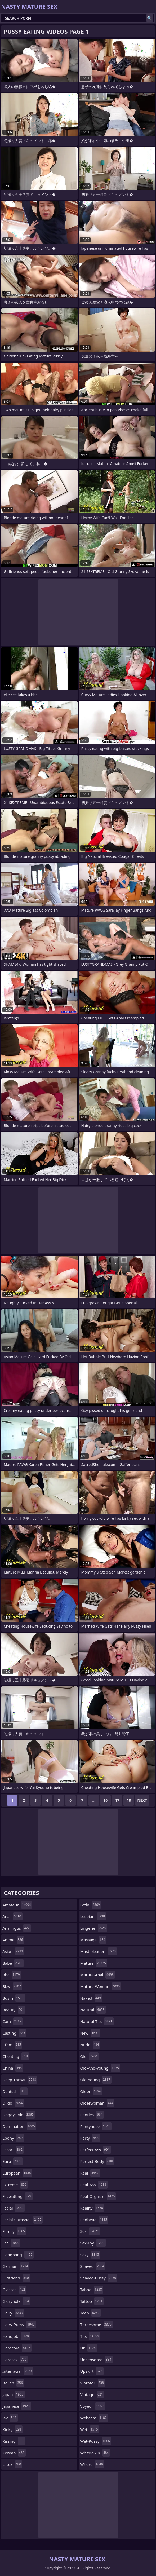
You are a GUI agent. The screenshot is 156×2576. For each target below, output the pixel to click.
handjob (16, 2336)
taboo (91, 2290)
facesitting (17, 2196)
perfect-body (97, 2161)
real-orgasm (98, 2196)
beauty (13, 2010)
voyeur (92, 2406)
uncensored (96, 2359)
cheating (15, 2056)
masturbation (98, 1951)
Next (142, 1800)
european (17, 2173)
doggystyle (18, 2115)
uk (88, 2348)
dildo (13, 2103)
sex (90, 2231)
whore (92, 2464)
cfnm (12, 2045)
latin (90, 1905)
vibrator (92, 2383)
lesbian (93, 1916)
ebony (13, 2138)
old (89, 2056)
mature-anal (97, 1975)
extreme (15, 2185)
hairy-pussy (19, 2324)
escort (13, 2150)
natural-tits (97, 2021)
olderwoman (97, 2103)
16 (105, 1800)
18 (129, 1800)
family (14, 2231)
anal (12, 1916)
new (90, 2033)
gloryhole (16, 2301)
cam (12, 2021)
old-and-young (100, 2068)
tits (90, 2336)
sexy (90, 2255)
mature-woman (100, 1986)
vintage (92, 2394)
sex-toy (93, 2243)
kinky (12, 2429)
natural (93, 2010)
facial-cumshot (22, 2220)
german (15, 2266)
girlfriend (16, 2278)
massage (93, 1940)
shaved (93, 2266)
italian (13, 2383)
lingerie (93, 1928)
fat (11, 2243)
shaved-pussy (99, 2278)
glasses (14, 2290)
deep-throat (19, 2080)
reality (92, 2208)
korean (14, 2453)
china (12, 2068)
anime (13, 1940)
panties (92, 2115)
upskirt (92, 2371)
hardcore (17, 2348)
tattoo (92, 2301)
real (90, 2173)
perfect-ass (95, 2150)
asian (13, 1951)
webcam (94, 2418)
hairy (13, 2313)
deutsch (15, 2091)
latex (12, 2464)
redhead (94, 2220)
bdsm (13, 1998)
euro (12, 2161)
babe (13, 1963)
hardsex (15, 2359)
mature (93, 1963)
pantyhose (96, 2126)
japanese (16, 2406)
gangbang (18, 2255)
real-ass (94, 2185)
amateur (17, 1905)
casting (14, 2033)
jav (10, 2418)
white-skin (95, 2453)
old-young (96, 2080)
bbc (11, 1975)
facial (13, 2208)
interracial (17, 2371)
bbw (12, 1986)
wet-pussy (95, 2441)
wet (89, 2429)
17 (117, 1800)
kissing (13, 2441)
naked (91, 1998)
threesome (96, 2324)
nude (90, 2045)
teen (90, 2313)
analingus (16, 1928)
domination (19, 2126)
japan (13, 2394)
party (90, 2138)
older (91, 2091)
